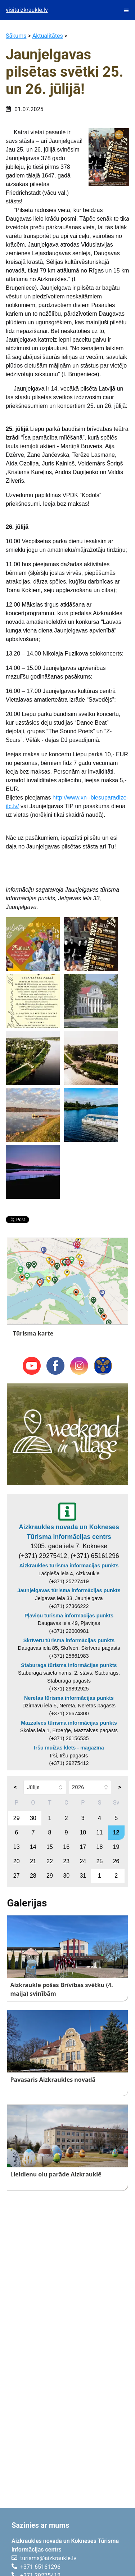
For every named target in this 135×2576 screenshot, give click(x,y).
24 (83, 1861)
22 (49, 1861)
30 (33, 1818)
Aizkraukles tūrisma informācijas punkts (69, 1565)
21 (33, 1861)
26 (116, 1861)
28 (33, 1876)
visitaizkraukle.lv (27, 9)
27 (16, 1876)
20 (16, 1861)
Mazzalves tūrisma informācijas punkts (69, 1723)
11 (99, 1832)
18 (99, 1847)
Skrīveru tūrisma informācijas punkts (69, 1640)
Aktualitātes (47, 35)
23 (66, 1861)
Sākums (16, 35)
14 (33, 1847)
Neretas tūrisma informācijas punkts (69, 1698)
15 (49, 1847)
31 (83, 1876)
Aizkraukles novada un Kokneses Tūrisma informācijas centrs (69, 1531)
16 (66, 1847)
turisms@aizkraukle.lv (48, 2558)
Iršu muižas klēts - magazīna (69, 1748)
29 (16, 1818)
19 (116, 1847)
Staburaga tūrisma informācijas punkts (69, 1665)
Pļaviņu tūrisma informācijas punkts (68, 1615)
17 (83, 1847)
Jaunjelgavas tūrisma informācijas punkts (68, 1590)
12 (116, 1832)
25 (99, 1861)
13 (16, 1847)
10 (83, 1832)
